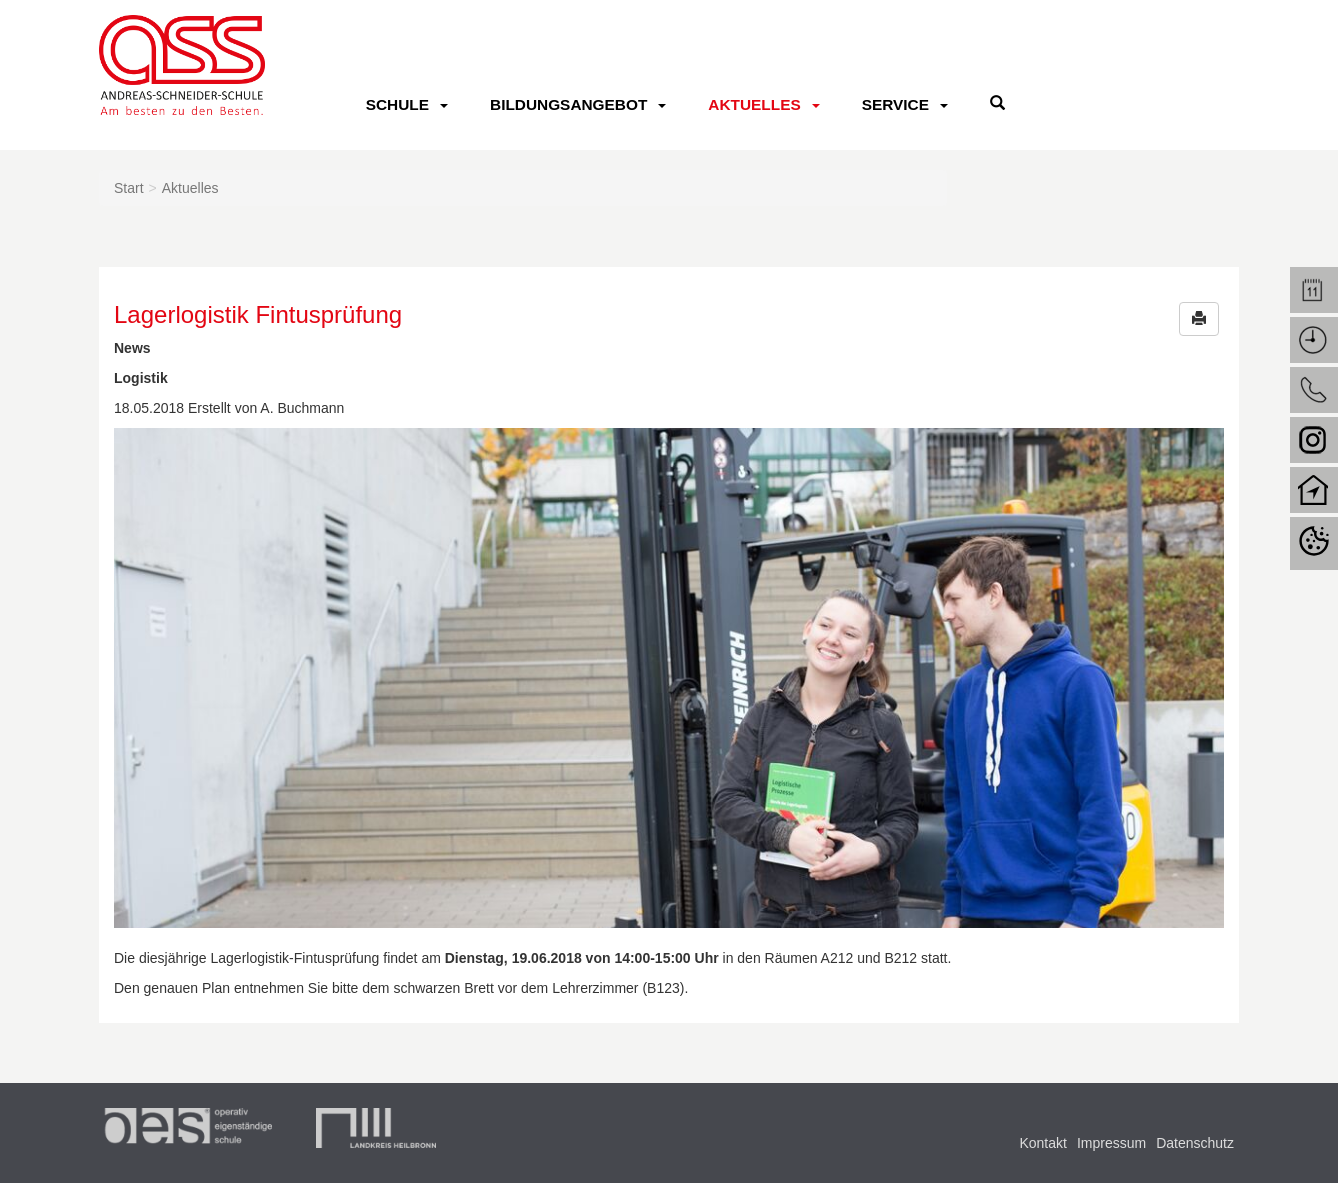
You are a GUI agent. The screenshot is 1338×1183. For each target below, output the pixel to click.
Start (129, 188)
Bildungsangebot (568, 104)
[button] (1199, 319)
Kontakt (1042, 1143)
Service (895, 104)
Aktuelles (754, 104)
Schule (397, 104)
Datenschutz (1195, 1143)
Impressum (1111, 1143)
